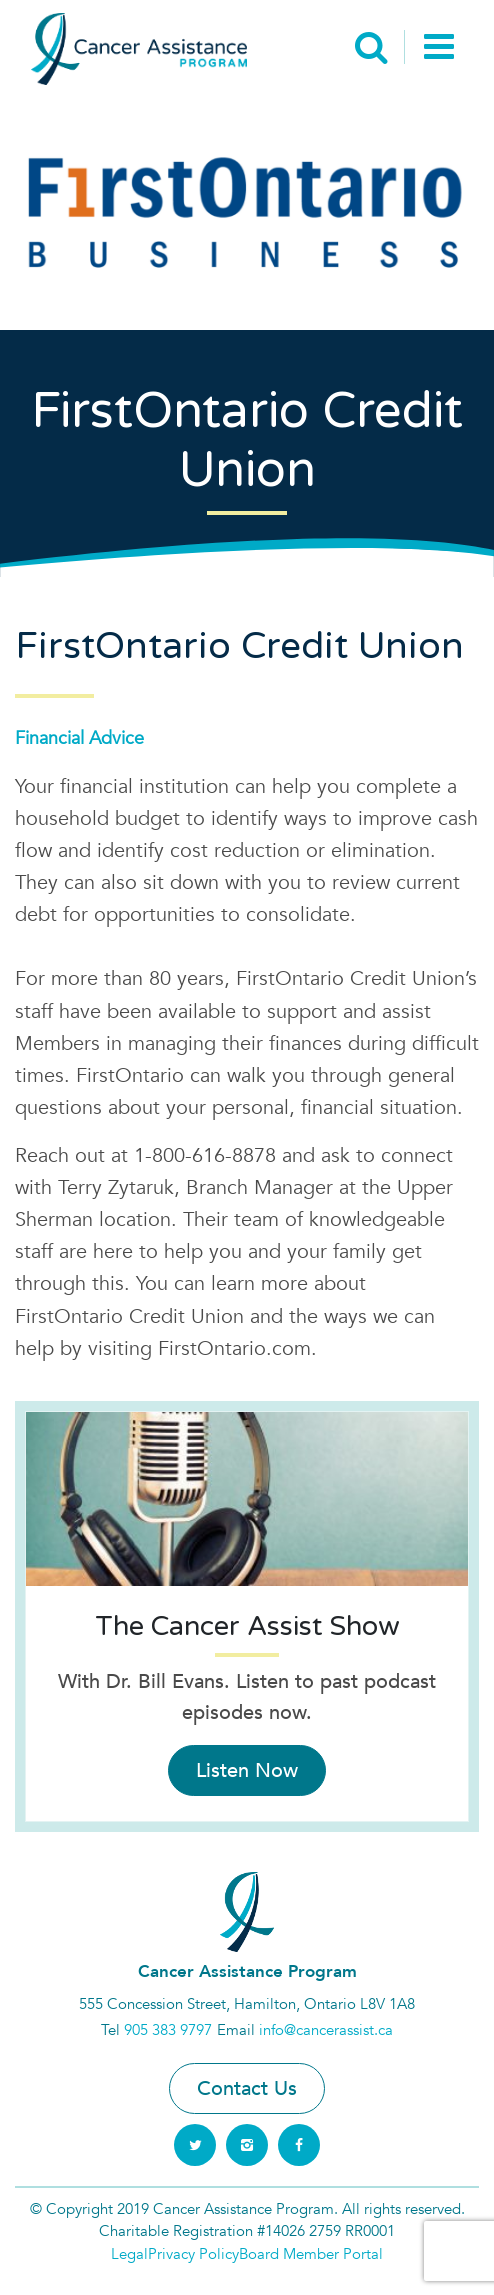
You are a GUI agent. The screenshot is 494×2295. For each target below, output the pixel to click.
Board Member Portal (311, 2254)
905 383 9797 (168, 2030)
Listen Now (247, 1770)
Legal (129, 2254)
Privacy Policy (193, 2254)
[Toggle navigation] (439, 49)
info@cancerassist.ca (326, 2030)
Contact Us (247, 2088)
